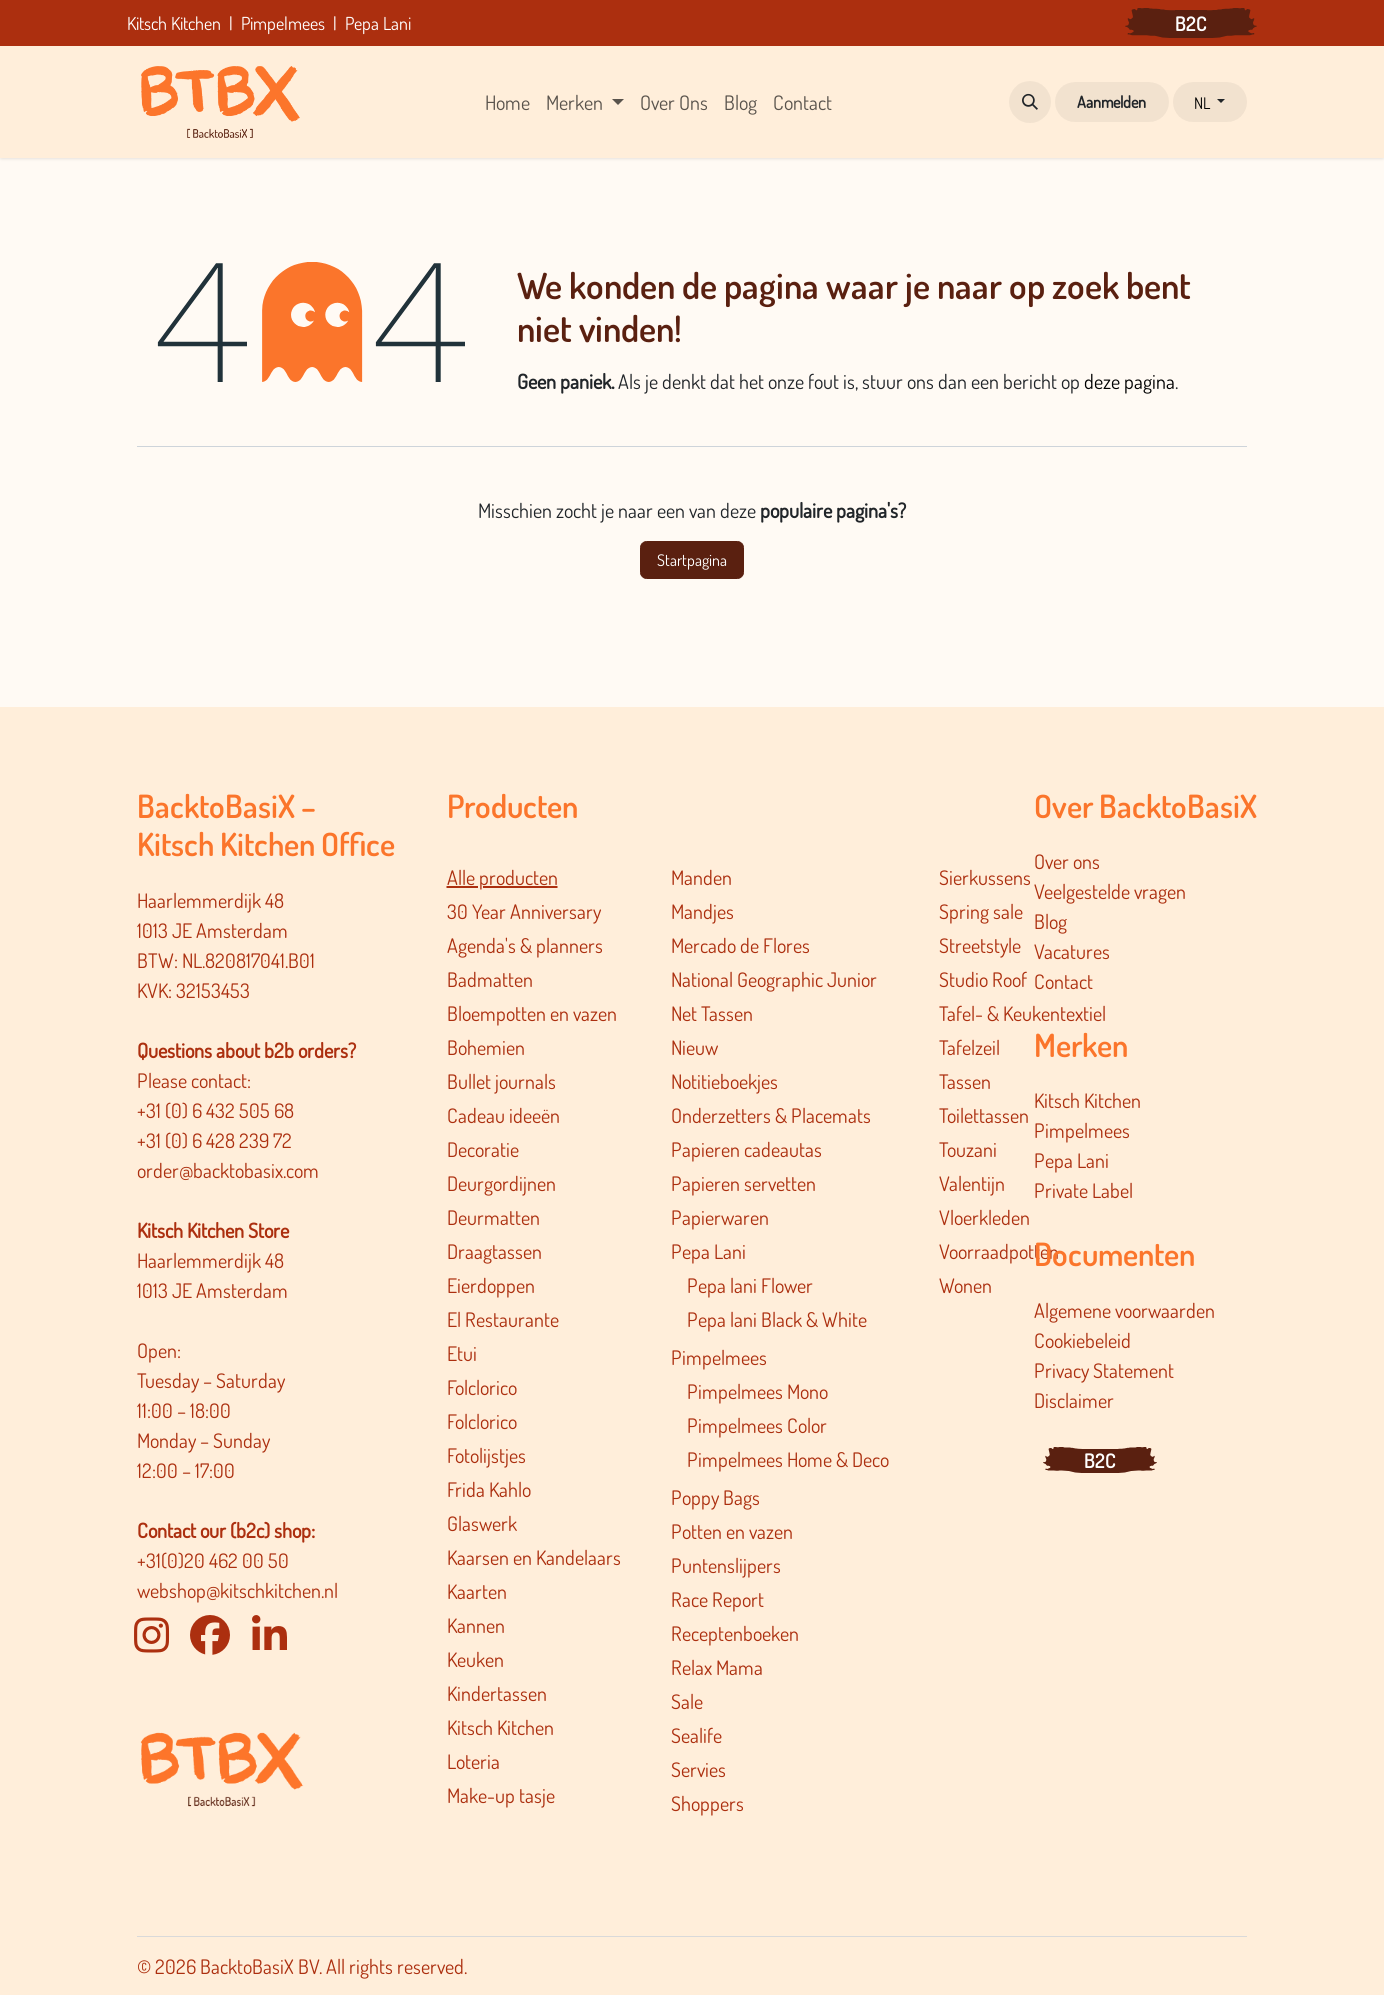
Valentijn (972, 1183)
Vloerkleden (984, 1217)
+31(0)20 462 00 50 (213, 1560)
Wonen (965, 1285)
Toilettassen (984, 1115)
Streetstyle (980, 945)
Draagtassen (494, 1251)
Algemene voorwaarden (1124, 1310)
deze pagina (1129, 381)
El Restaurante (503, 1319)
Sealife (696, 1735)
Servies (698, 1769)
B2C (1191, 23)
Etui (462, 1353)
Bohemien (486, 1047)
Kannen (476, 1625)
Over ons (1067, 861)
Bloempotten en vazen (532, 1013)
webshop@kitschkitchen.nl (237, 1590)
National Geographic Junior (774, 979)
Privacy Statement (1104, 1370)
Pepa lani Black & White (777, 1319)
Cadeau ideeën (503, 1115)
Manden (701, 877)
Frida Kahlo (489, 1489)
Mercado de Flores (740, 945)
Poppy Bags (715, 1497)
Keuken (475, 1659)
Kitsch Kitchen (500, 1727)
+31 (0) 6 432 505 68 (217, 1110)
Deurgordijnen (501, 1183)
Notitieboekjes (724, 1081)
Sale (687, 1701)
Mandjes (702, 911)
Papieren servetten (743, 1183)
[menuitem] (507, 102)
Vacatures (1072, 951)
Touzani (968, 1149)
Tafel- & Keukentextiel (1022, 1013)
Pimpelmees (719, 1357)
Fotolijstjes (486, 1455)
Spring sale (981, 911)
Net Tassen (712, 1013)
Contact (1063, 981)
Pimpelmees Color (757, 1425)
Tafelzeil (969, 1047)
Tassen (965, 1081)
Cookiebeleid (1082, 1340)
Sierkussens (985, 877)
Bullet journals (501, 1081)
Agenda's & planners (525, 945)
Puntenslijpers (726, 1565)
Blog (1050, 921)
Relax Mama (717, 1667)
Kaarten (477, 1591)
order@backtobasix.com (228, 1170)
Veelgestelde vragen (1110, 891)
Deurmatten (493, 1217)
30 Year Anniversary (524, 911)
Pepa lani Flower (750, 1285)
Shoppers (707, 1803)
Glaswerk (482, 1523)
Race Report (717, 1599)
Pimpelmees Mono (757, 1391)
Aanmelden (1111, 102)
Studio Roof (983, 979)
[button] (1030, 102)
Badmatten (490, 979)
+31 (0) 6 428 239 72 (216, 1140)
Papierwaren (720, 1217)
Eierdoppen (491, 1285)
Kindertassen (497, 1693)
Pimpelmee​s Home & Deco (788, 1459)
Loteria (473, 1761)
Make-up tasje (501, 1795)
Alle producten (502, 877)
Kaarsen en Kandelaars (534, 1557)
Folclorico (482, 1387)
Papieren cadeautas (746, 1149)
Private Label (1083, 1190)
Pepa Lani (708, 1251)
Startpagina (692, 560)
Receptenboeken (735, 1633)
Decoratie (483, 1149)
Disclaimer (1074, 1400)
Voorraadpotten (999, 1251)
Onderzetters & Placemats (771, 1115)
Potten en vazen (732, 1531)
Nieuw (694, 1047)
